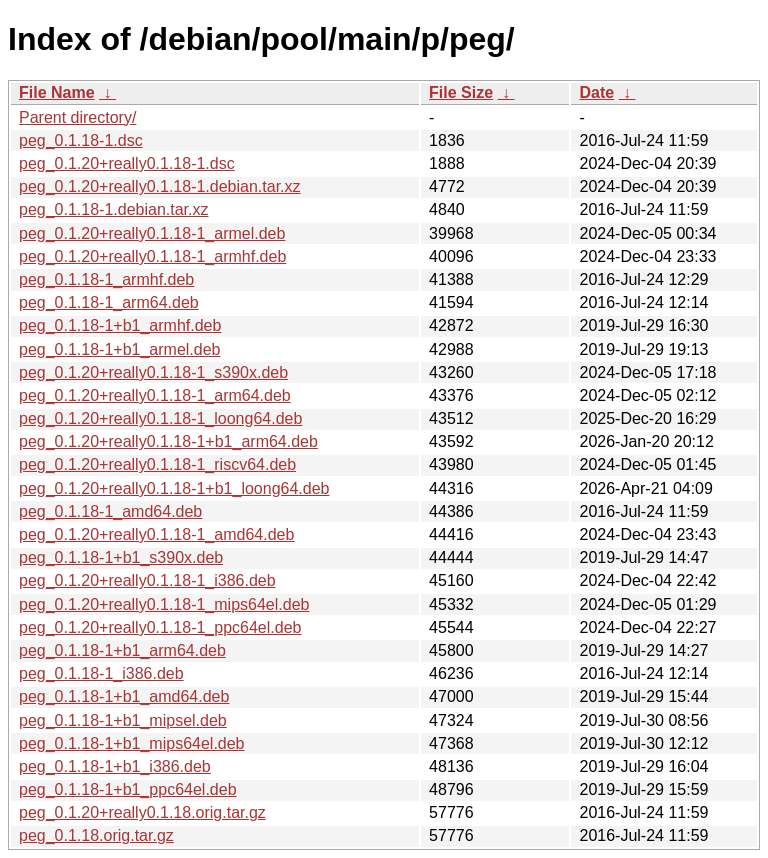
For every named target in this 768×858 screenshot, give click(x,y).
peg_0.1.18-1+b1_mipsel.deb (123, 720)
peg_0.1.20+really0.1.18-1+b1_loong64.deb (174, 488)
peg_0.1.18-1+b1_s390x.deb (121, 557)
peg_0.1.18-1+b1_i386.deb (115, 766)
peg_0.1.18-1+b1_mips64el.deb (132, 743)
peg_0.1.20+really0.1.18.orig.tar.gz (142, 812)
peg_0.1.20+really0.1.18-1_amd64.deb (156, 534)
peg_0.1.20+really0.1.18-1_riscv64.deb (157, 464)
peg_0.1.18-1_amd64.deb (110, 511)
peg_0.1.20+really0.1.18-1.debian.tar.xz (160, 186)
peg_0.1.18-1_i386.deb (101, 673)
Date (596, 92)
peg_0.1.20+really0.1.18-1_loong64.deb (160, 418)
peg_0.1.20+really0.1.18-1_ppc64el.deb (160, 627)
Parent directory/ (77, 117)
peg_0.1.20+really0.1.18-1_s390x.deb (153, 372)
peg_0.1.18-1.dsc (81, 140)
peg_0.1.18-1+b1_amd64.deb (124, 696)
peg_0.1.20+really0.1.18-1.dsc (127, 163)
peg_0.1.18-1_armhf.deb (106, 279)
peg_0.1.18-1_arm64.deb (109, 302)
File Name (57, 92)
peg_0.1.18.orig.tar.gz (96, 835)
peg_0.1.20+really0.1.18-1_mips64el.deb (164, 604)
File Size (461, 92)
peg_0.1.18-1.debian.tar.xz (113, 209)
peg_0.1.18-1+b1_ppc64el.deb (128, 789)
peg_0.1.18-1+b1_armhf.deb (120, 325)
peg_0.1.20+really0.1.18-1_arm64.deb (155, 395)
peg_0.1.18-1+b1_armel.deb (120, 349)
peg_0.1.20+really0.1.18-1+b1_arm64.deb (168, 441)
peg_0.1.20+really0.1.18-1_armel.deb (152, 233)
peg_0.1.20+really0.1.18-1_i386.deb (147, 580)
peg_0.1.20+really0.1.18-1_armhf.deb (152, 256)
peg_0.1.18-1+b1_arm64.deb (122, 650)
